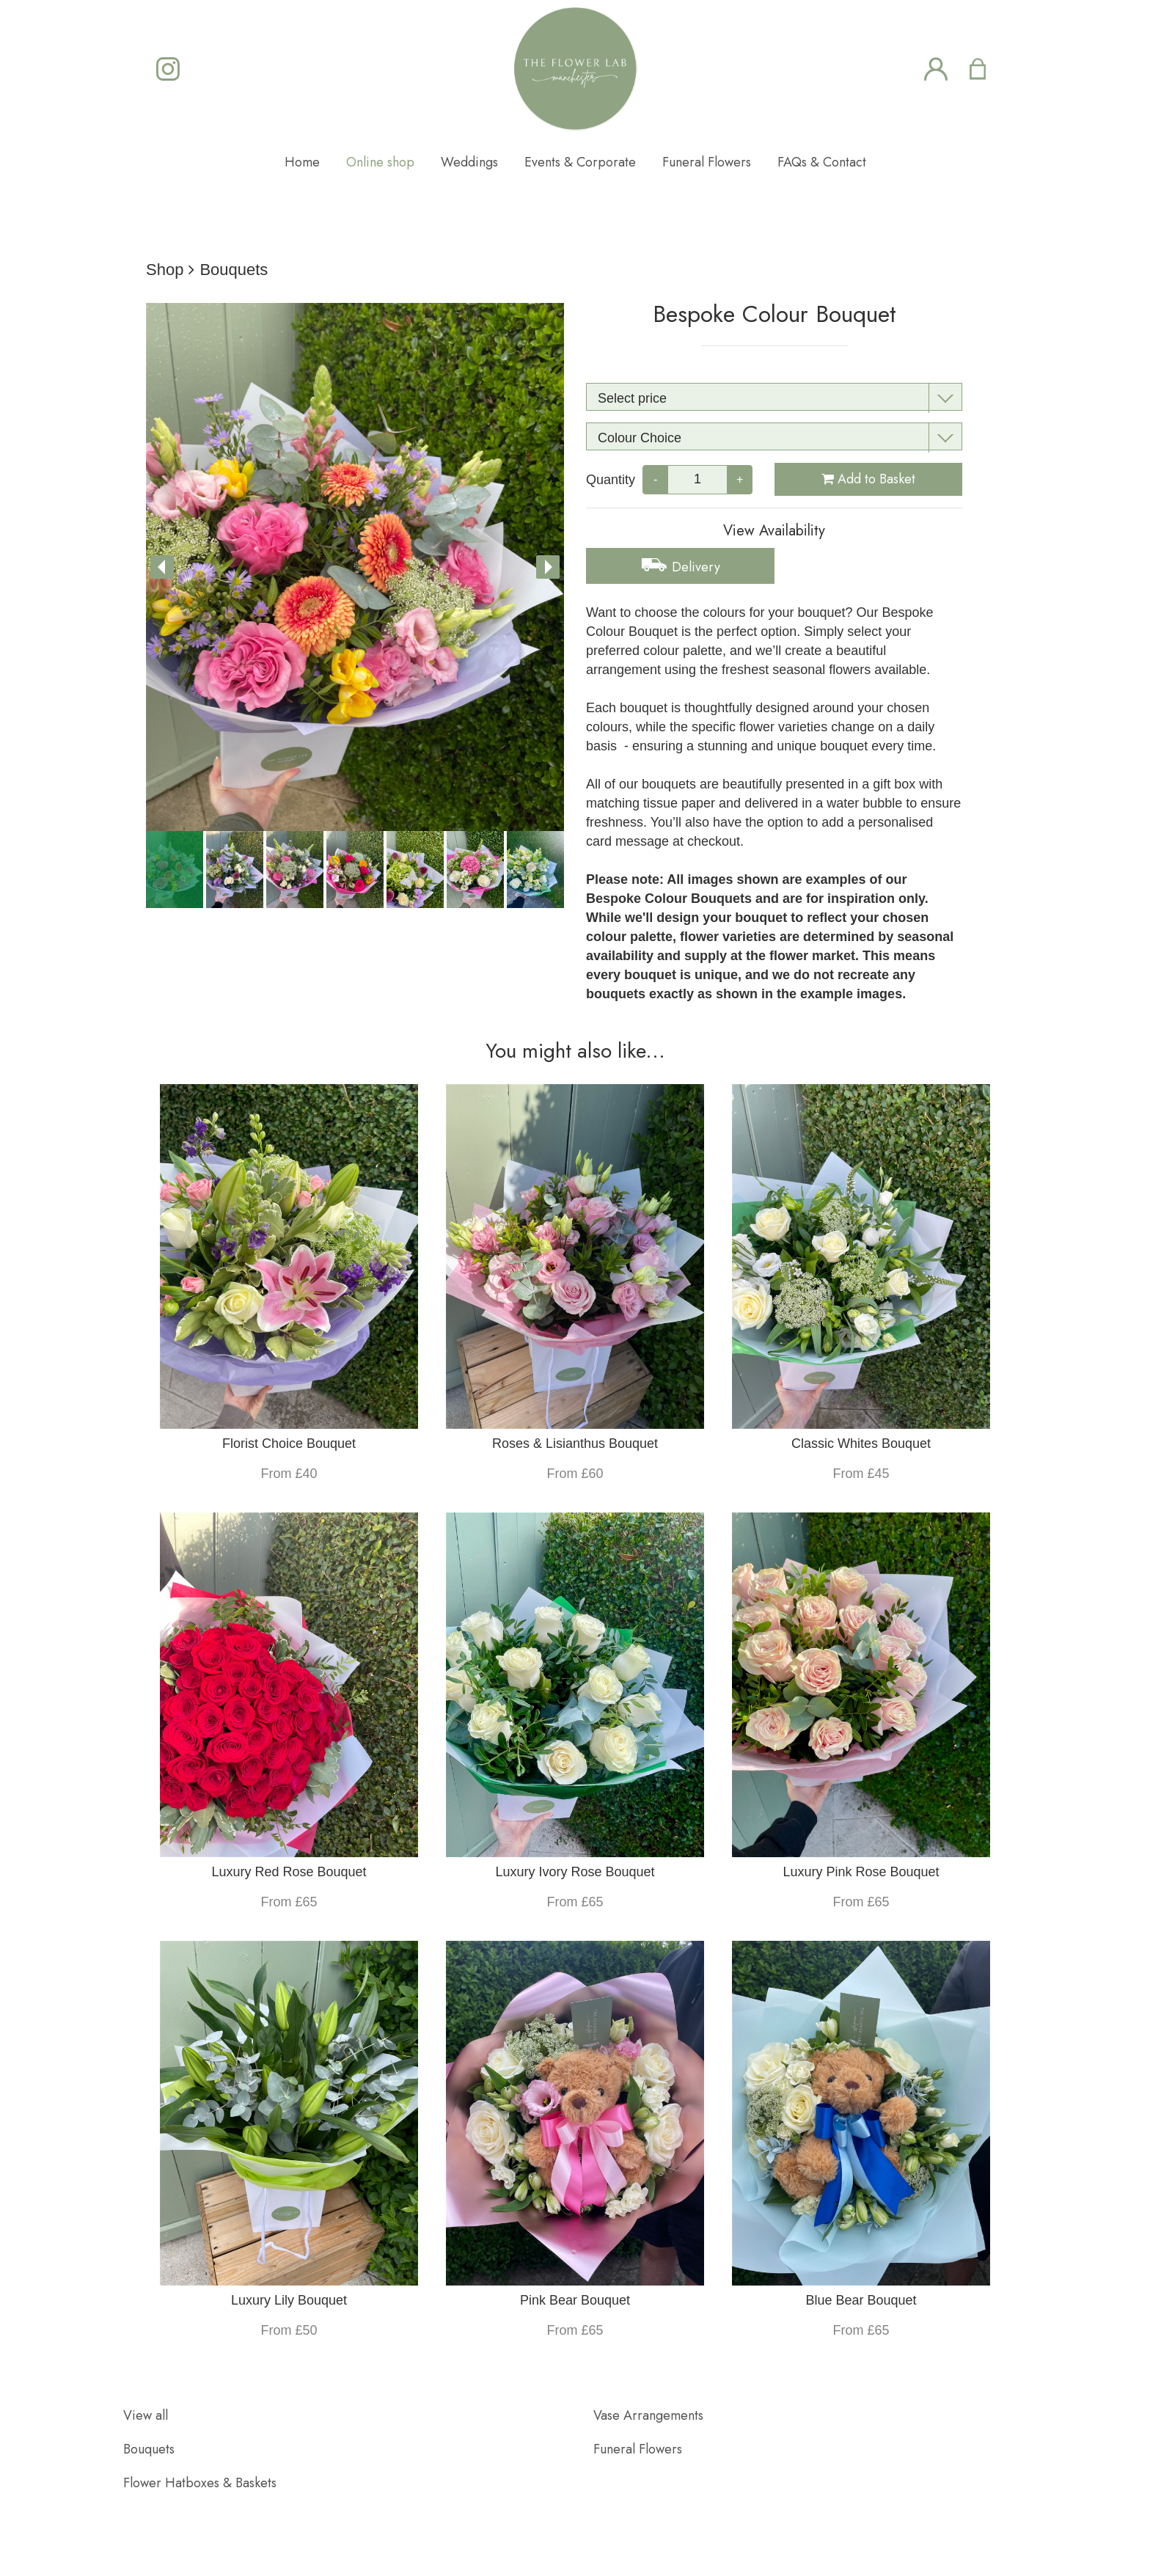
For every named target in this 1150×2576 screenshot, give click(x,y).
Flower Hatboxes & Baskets (199, 2482)
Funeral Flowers (637, 2449)
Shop (164, 269)
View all (145, 2415)
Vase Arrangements (648, 2415)
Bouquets (233, 269)
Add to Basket (868, 479)
